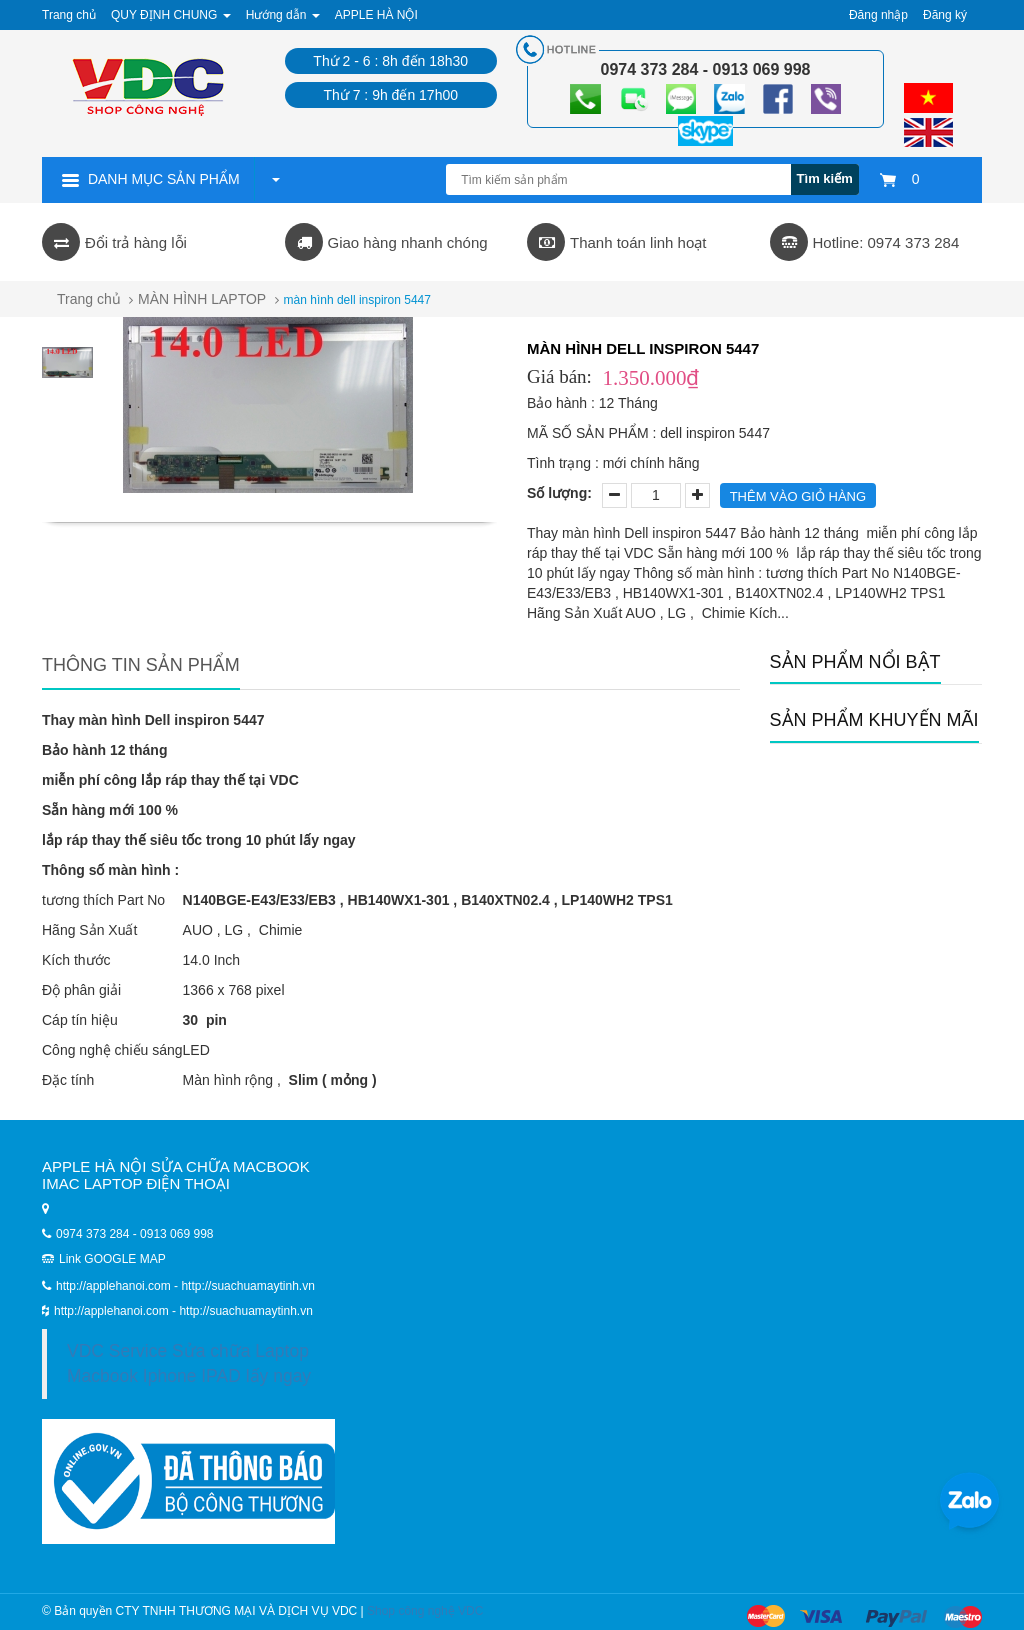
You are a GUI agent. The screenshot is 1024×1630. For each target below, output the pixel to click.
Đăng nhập (878, 15)
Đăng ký (945, 15)
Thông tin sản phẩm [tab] (141, 665)
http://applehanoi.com (113, 1311)
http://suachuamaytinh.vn (245, 1311)
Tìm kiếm (825, 178)
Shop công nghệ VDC (425, 1611)
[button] (275, 179)
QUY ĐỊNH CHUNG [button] (171, 15)
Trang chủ (69, 15)
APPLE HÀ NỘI (376, 15)
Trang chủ (89, 299)
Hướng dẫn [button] (283, 15)
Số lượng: (559, 493)
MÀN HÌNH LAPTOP (202, 299)
